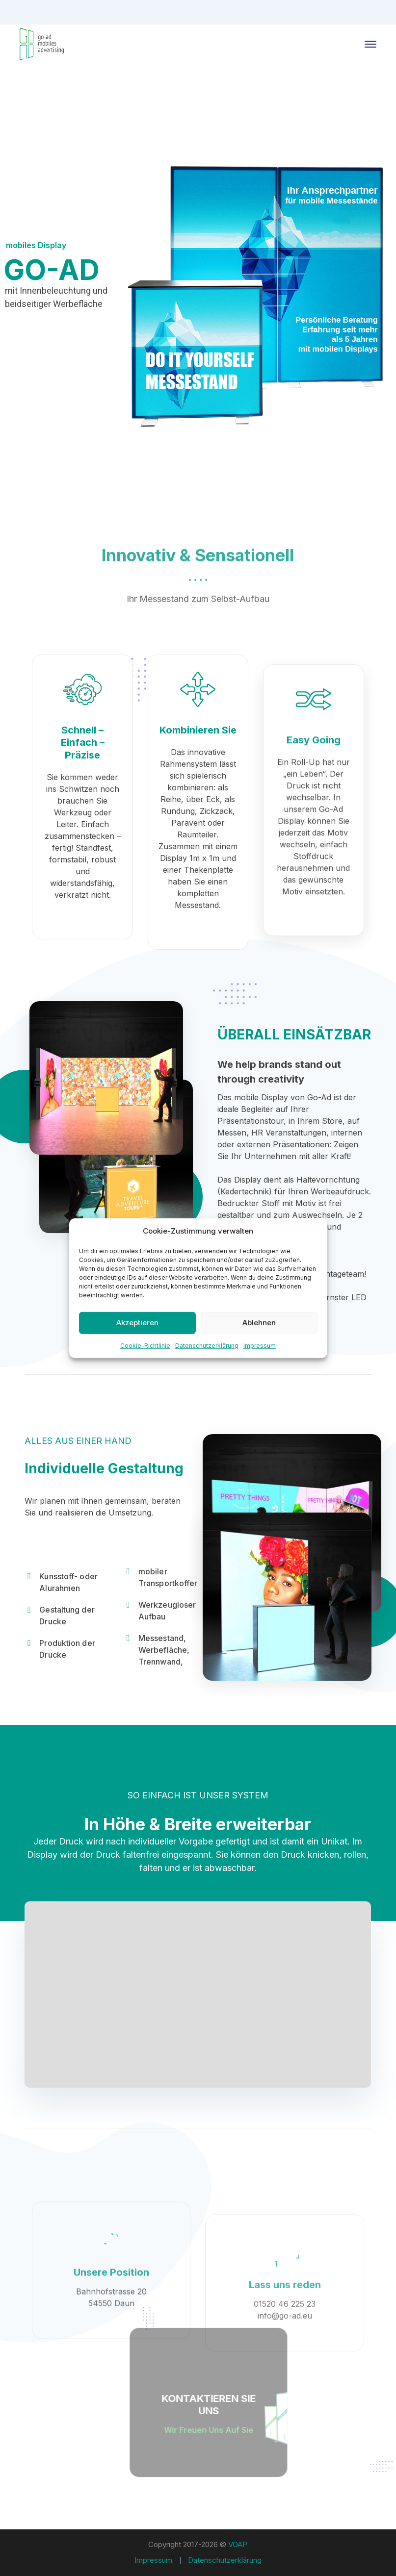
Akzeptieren (137, 1322)
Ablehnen (259, 1322)
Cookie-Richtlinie (145, 1345)
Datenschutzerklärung (206, 1345)
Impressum (259, 1345)
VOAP (237, 2544)
